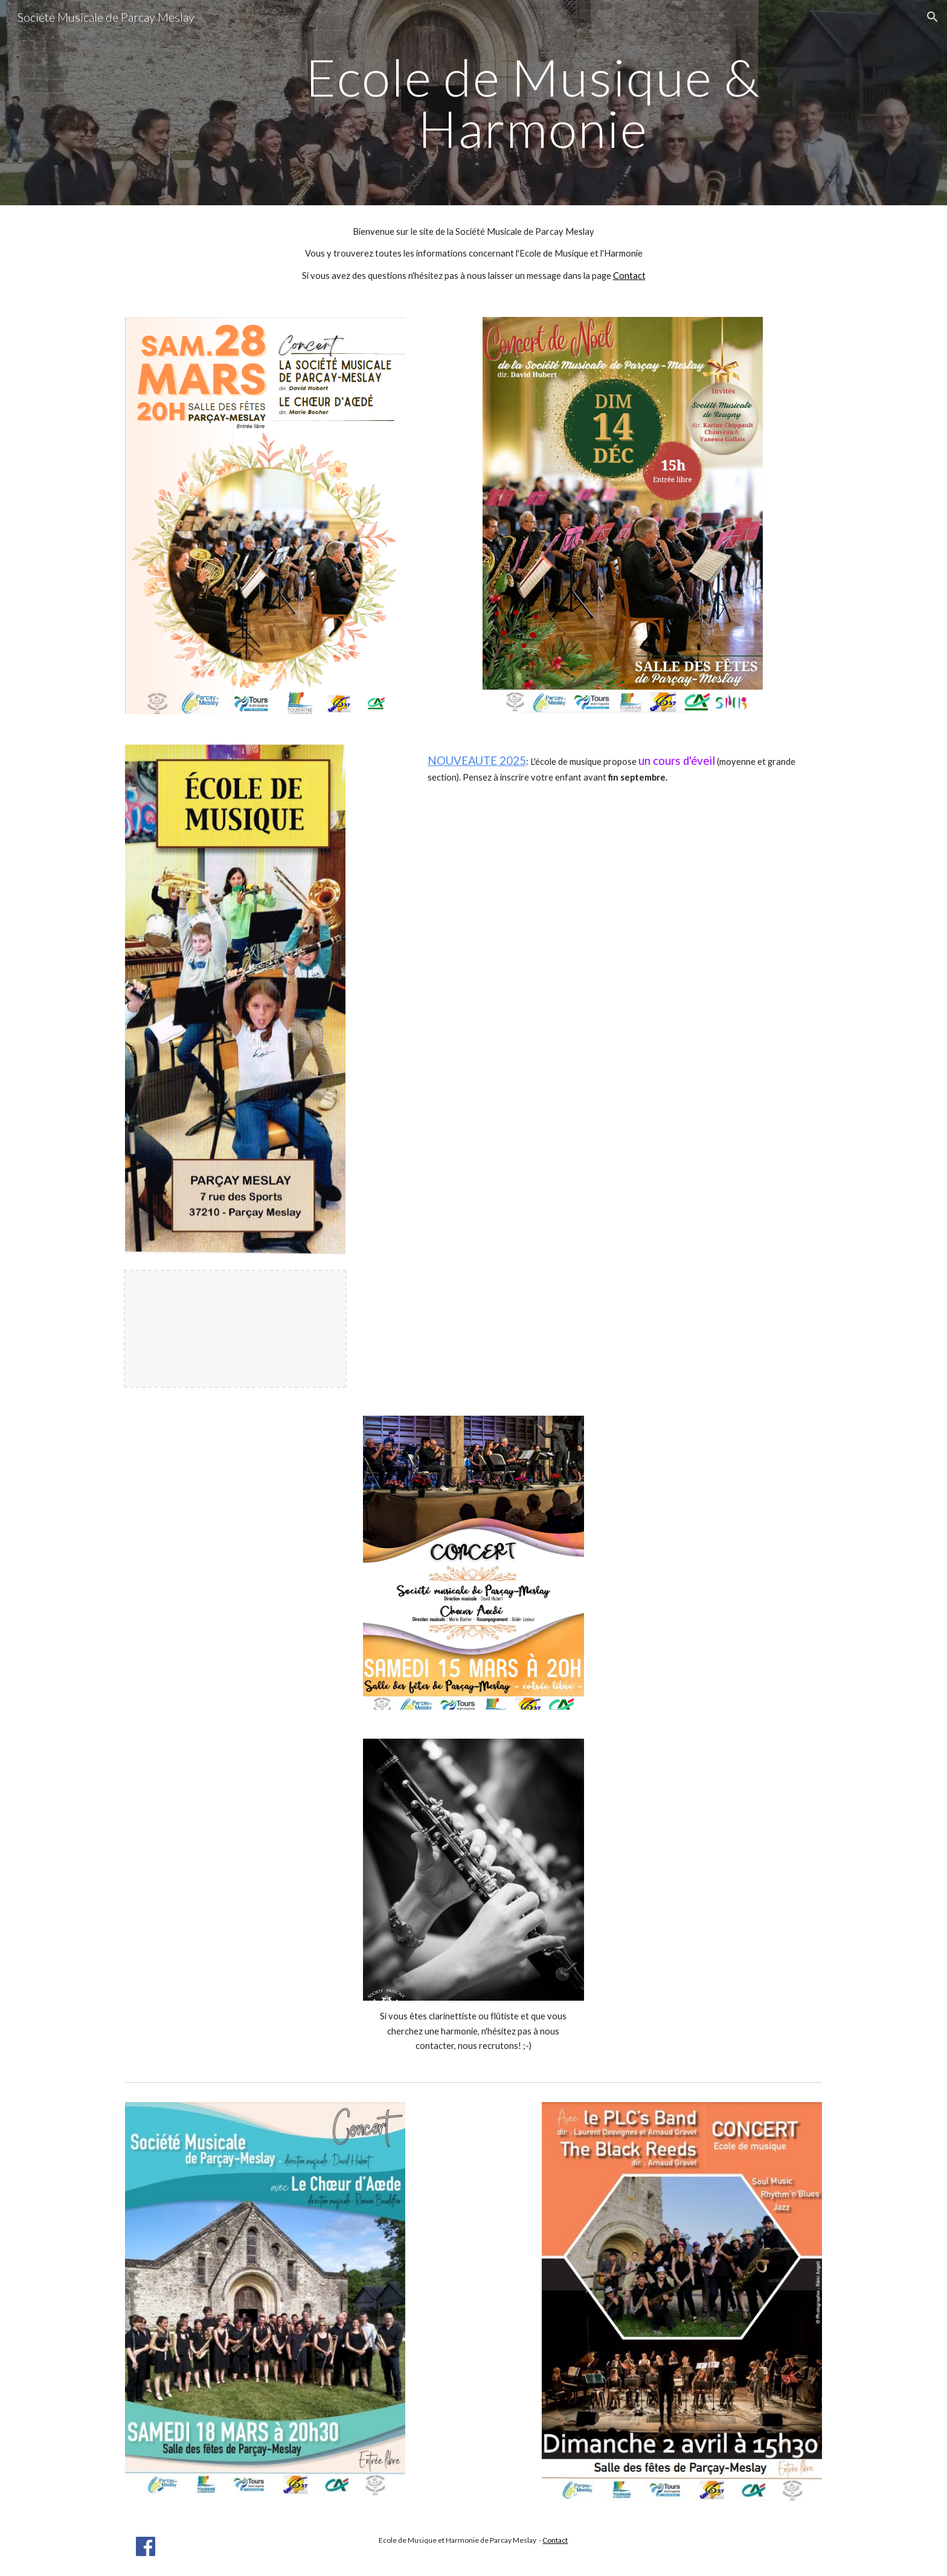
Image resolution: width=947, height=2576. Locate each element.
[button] (932, 16)
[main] (533, 102)
